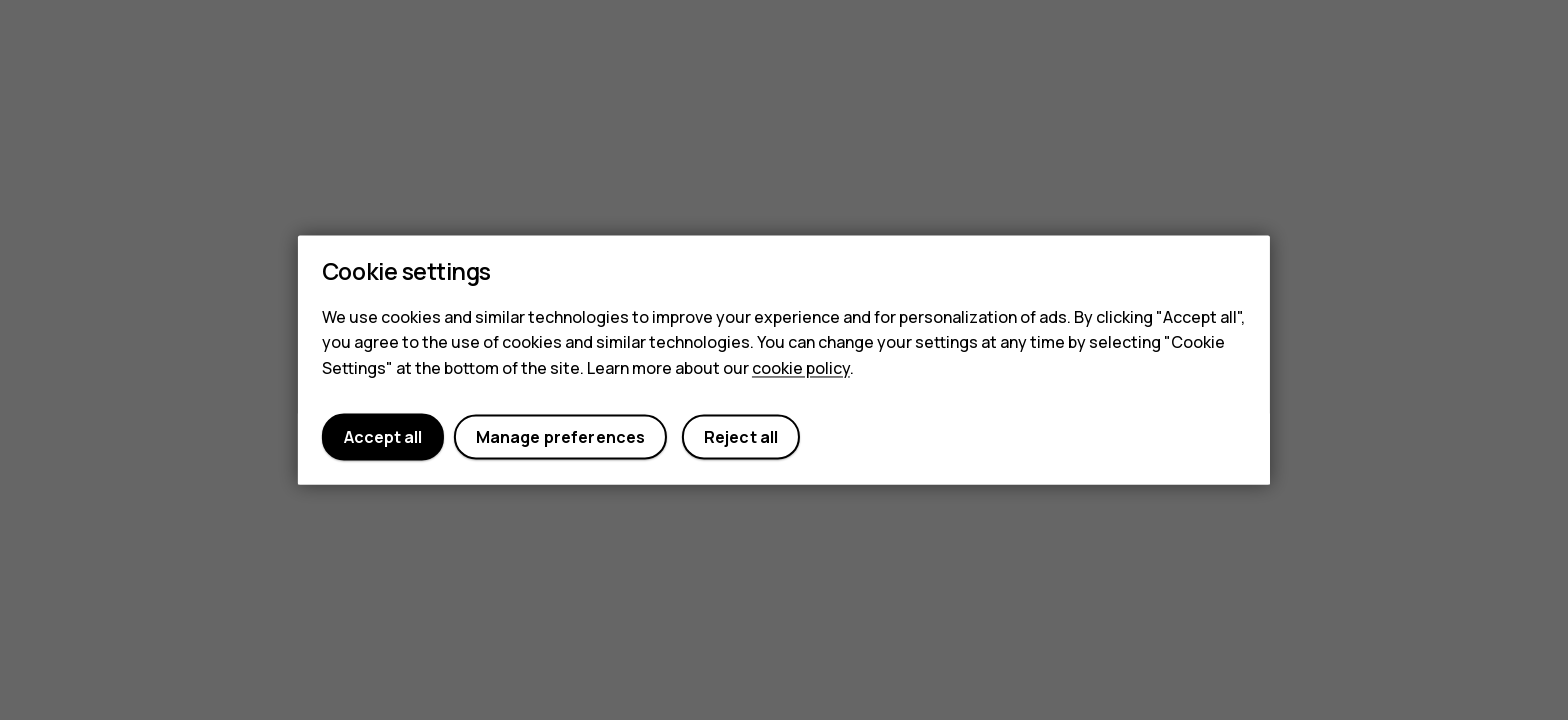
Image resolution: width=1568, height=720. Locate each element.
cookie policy (801, 368)
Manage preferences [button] (561, 437)
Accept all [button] (383, 437)
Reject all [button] (741, 437)
